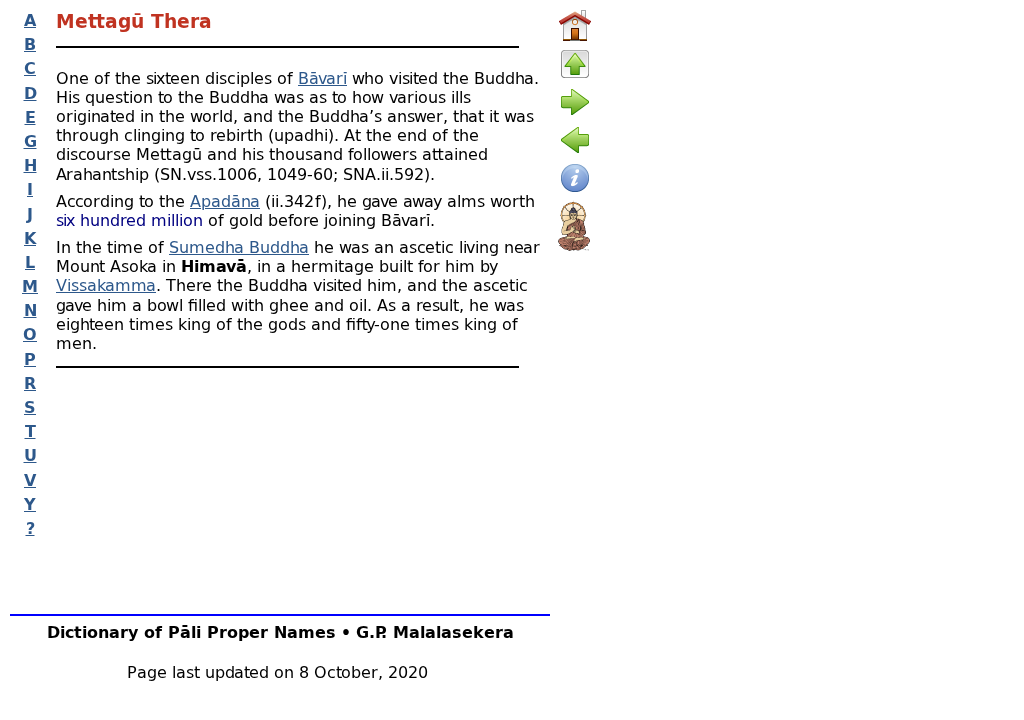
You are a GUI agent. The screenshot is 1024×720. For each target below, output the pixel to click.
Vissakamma (106, 284)
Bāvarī (322, 77)
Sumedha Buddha (239, 246)
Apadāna (225, 200)
